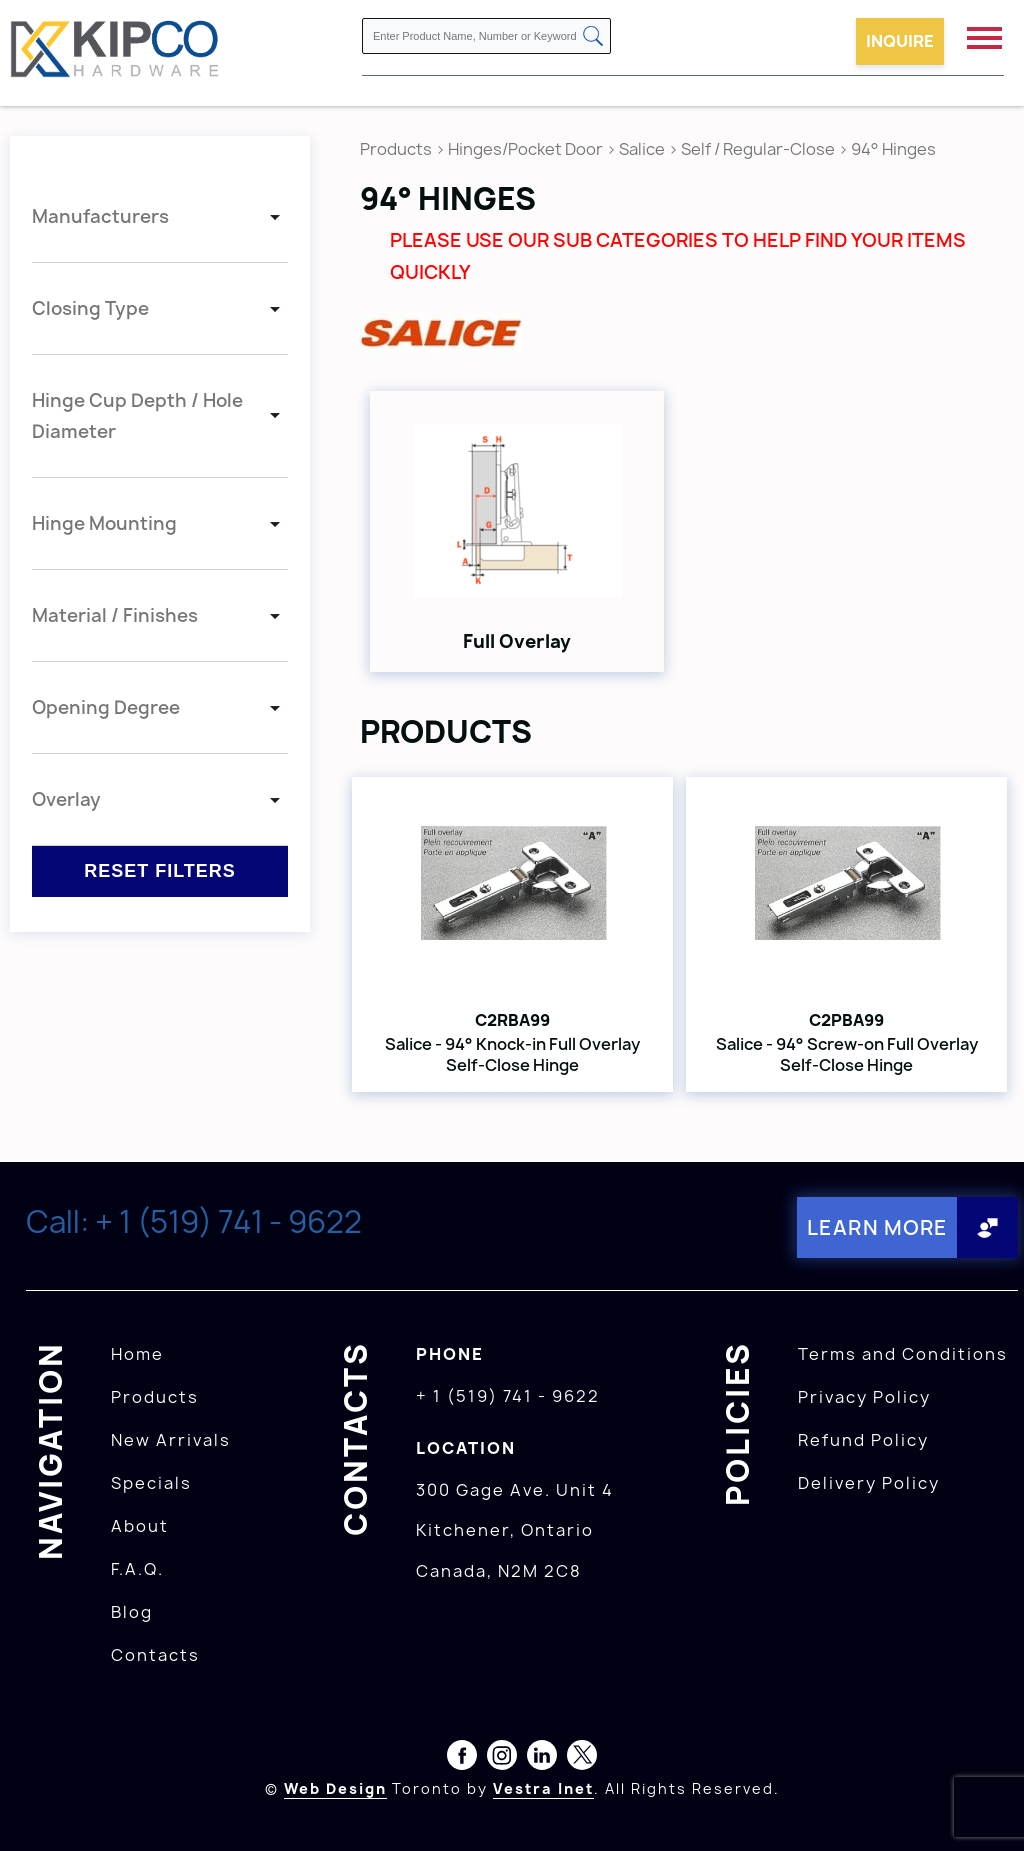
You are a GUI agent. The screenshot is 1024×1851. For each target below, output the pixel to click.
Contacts (155, 1655)
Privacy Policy (864, 1397)
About (140, 1526)
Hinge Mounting (104, 523)
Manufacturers (100, 216)
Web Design (335, 1788)
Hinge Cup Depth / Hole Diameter (137, 416)
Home (137, 1354)
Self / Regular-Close (758, 149)
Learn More (877, 1227)
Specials (151, 1483)
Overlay (66, 799)
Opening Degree (106, 707)
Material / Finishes (115, 615)
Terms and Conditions (903, 1354)
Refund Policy (863, 1440)
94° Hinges (893, 149)
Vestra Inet (543, 1788)
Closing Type (90, 308)
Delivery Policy (869, 1483)
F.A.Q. (137, 1569)
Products (396, 149)
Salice (643, 149)
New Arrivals (171, 1440)
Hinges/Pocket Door (525, 149)
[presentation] (986, 1807)
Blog (132, 1612)
